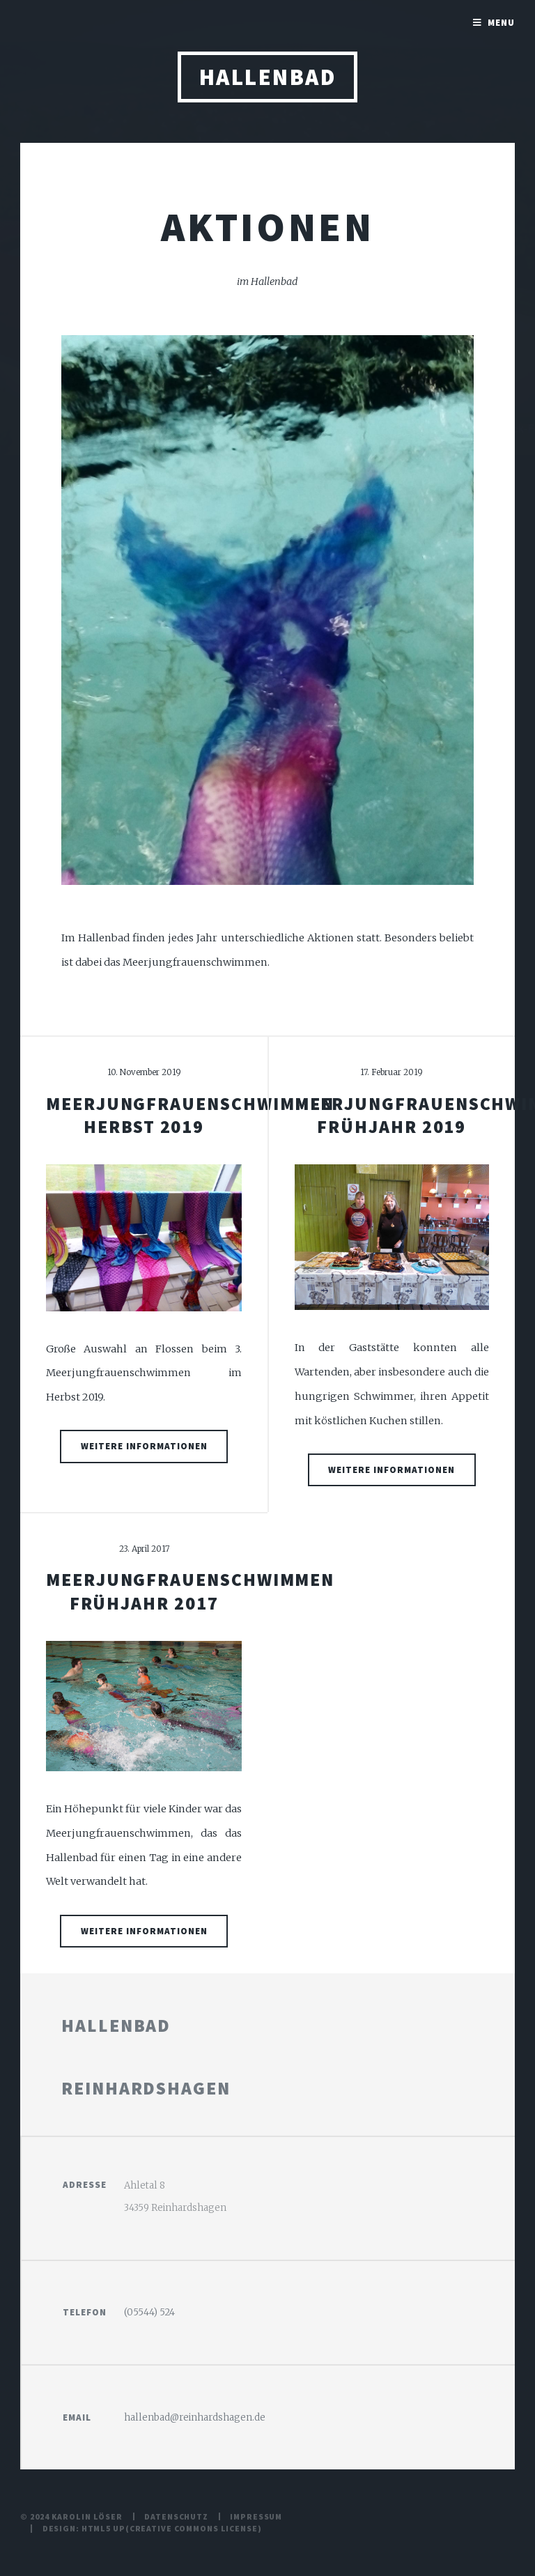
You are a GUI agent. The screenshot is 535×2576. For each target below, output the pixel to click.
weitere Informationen (144, 1446)
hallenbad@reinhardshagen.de (194, 2417)
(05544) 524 (149, 2312)
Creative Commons (174, 2528)
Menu (501, 23)
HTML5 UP (103, 2528)
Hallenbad (267, 77)
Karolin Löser (87, 2516)
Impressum (256, 2516)
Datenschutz (176, 2516)
